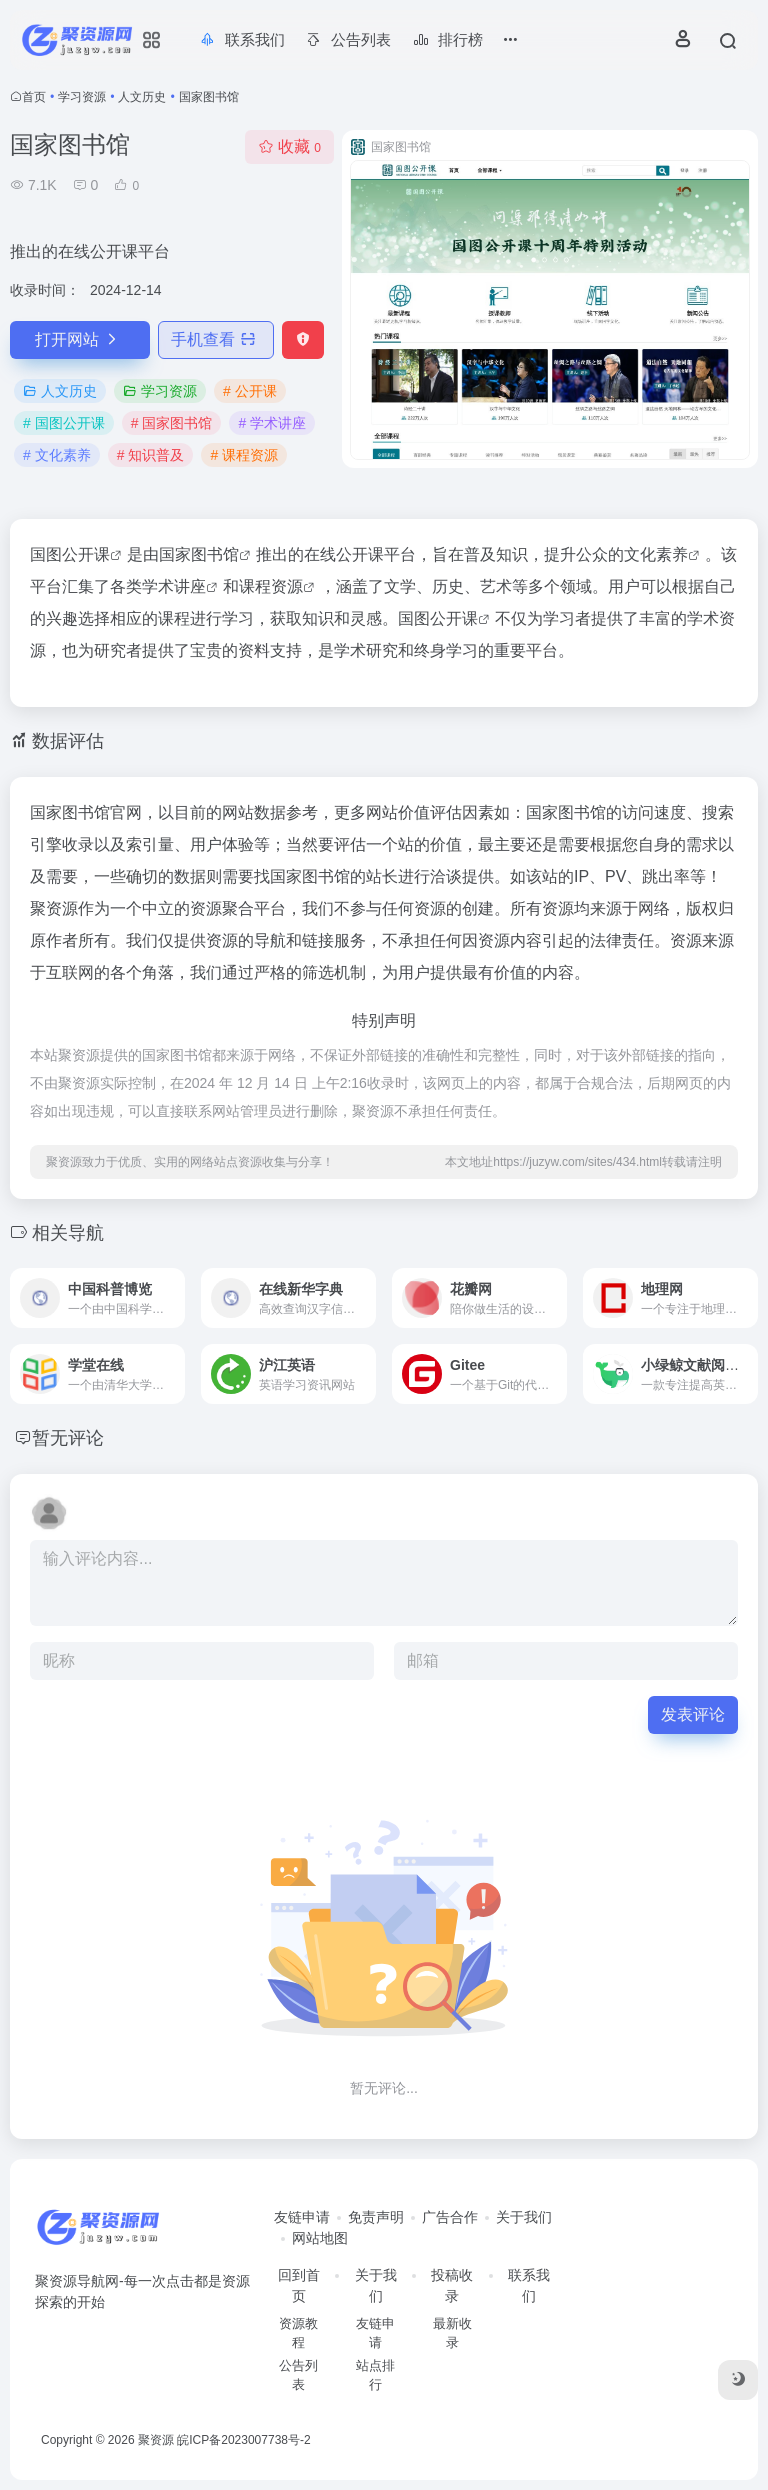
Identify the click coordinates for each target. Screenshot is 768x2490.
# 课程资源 (244, 455)
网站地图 (320, 2238)
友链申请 (302, 2217)
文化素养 (656, 554)
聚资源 (156, 2440)
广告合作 (450, 2217)
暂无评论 (68, 1438)
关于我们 (524, 2217)
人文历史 (142, 97)
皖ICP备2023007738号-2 (243, 2440)
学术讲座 (174, 586)
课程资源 (271, 586)
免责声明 (376, 2217)
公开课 (86, 554)
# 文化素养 (57, 455)
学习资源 (82, 97)
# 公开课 (250, 391)
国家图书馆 (199, 554)
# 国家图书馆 (172, 423)
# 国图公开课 (64, 423)
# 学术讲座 (272, 423)
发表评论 (693, 1714)
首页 (34, 97)
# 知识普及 (151, 455)
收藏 (289, 146)
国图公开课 (438, 618)
